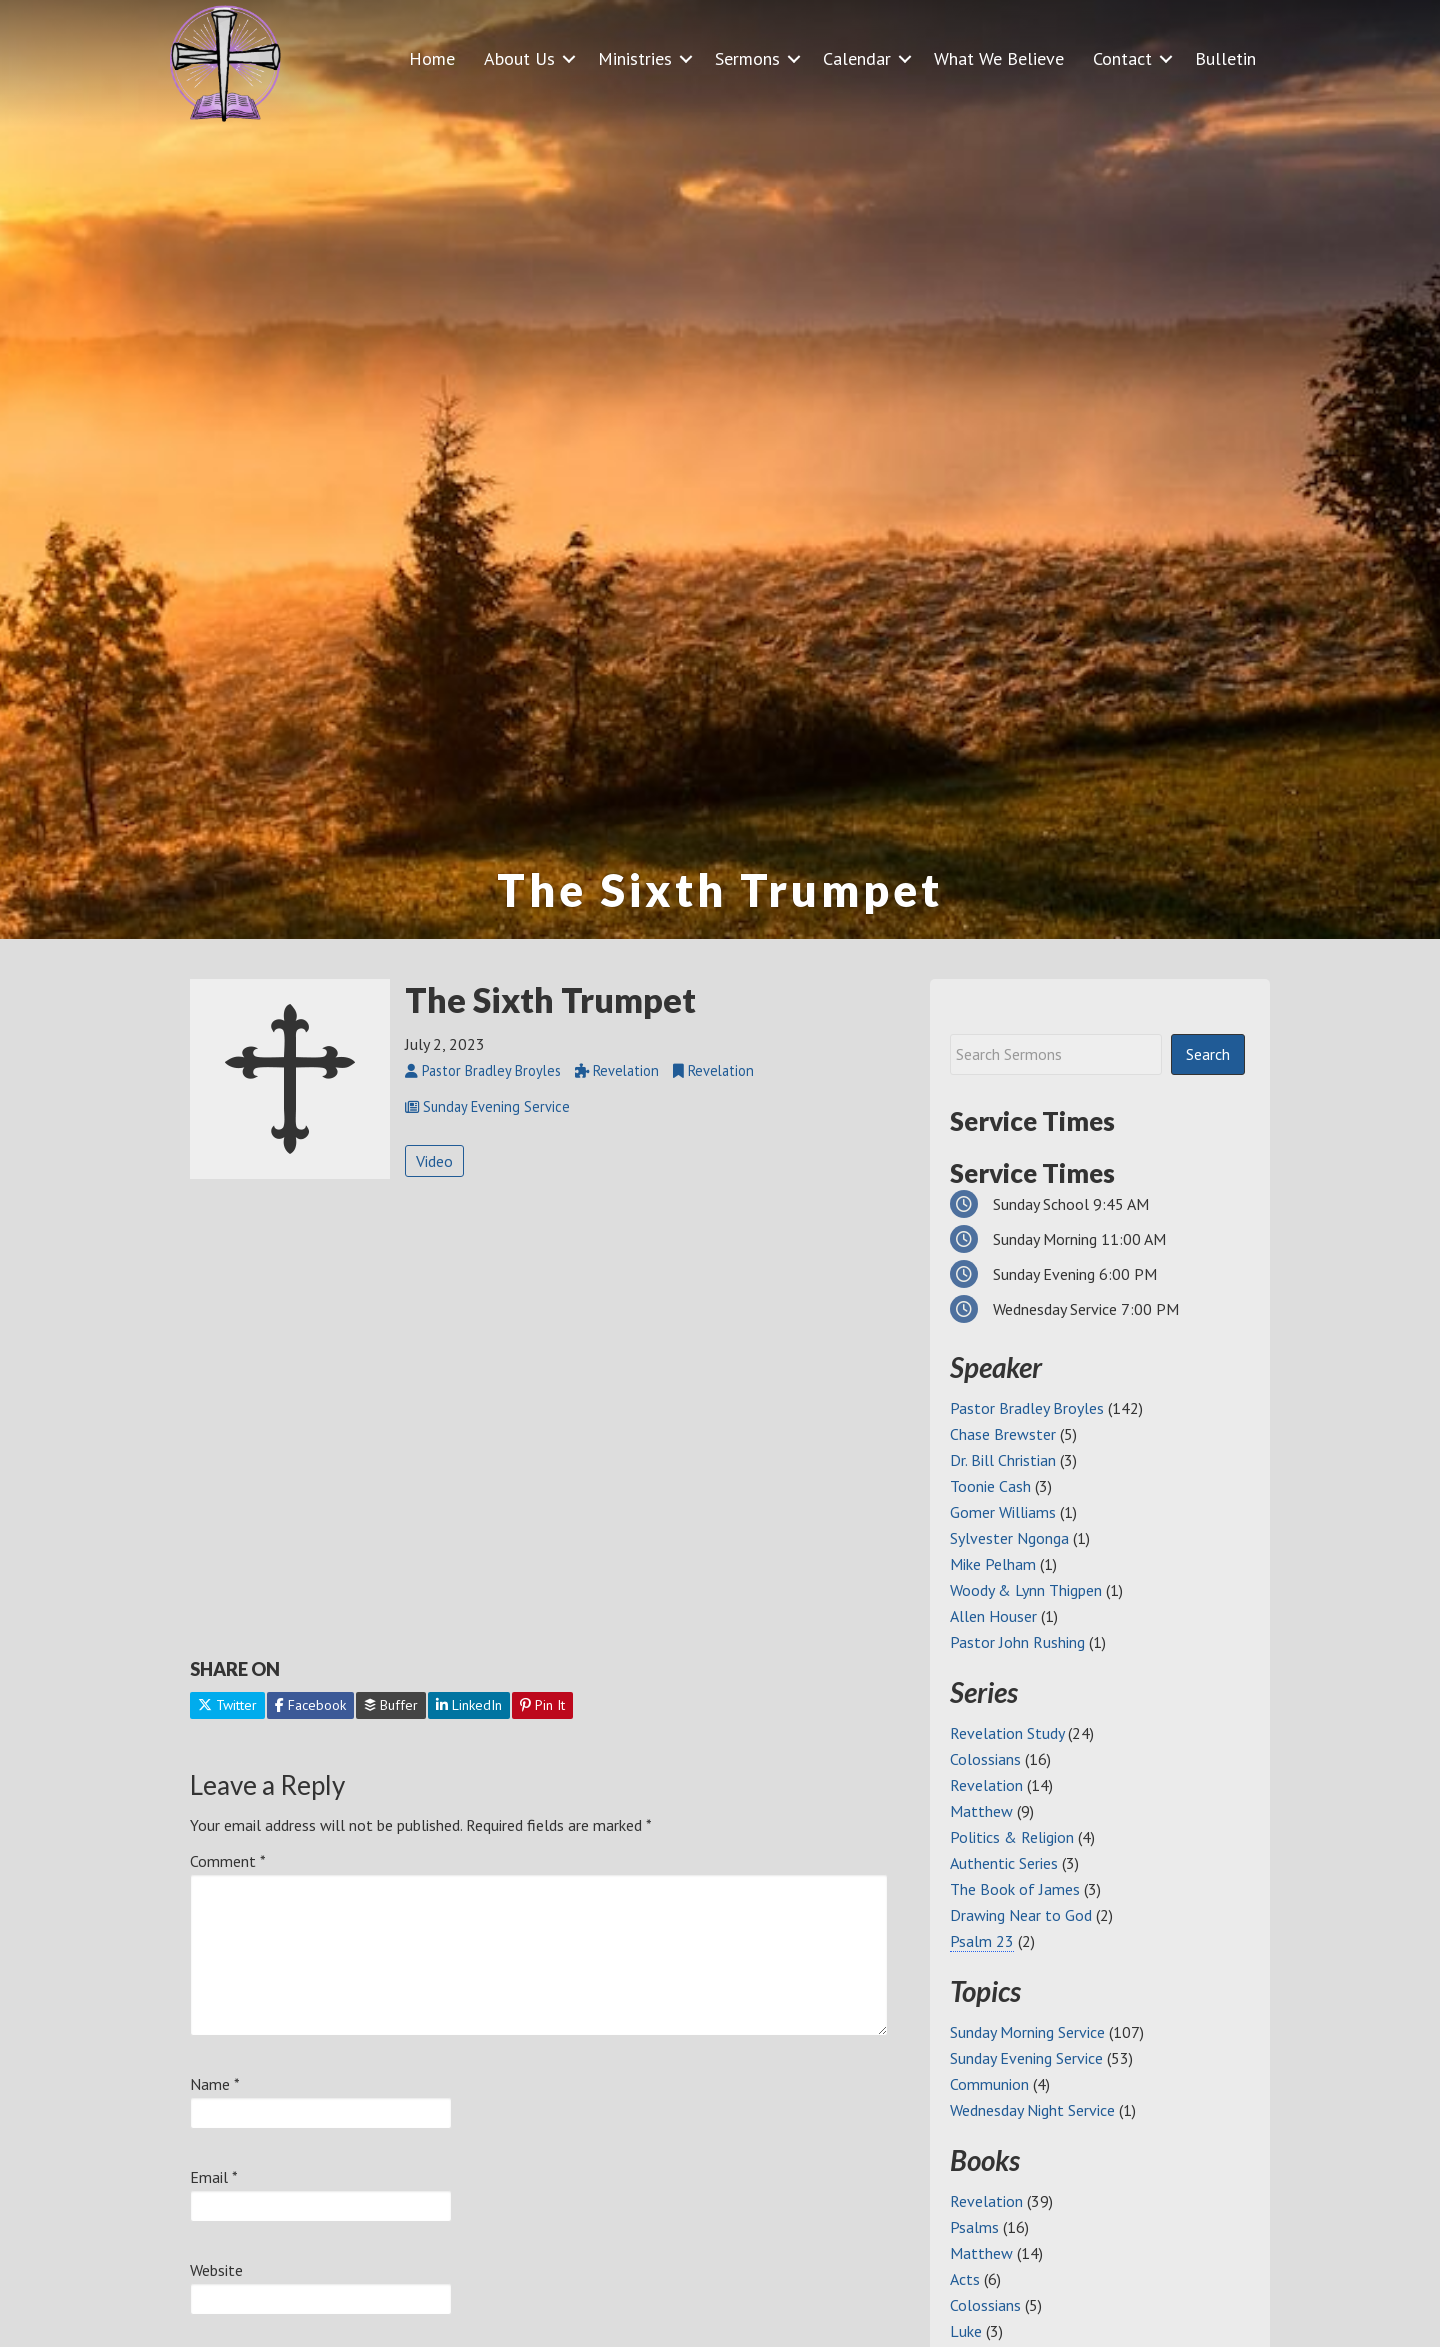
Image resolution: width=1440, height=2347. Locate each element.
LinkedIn (469, 1705)
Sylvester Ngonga (1009, 1538)
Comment (228, 1861)
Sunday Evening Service (1026, 2058)
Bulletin (1225, 58)
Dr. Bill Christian (1003, 1460)
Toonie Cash (990, 1486)
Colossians (985, 1759)
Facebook (310, 1705)
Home (432, 58)
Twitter (227, 1705)
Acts (965, 2279)
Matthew (981, 1811)
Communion (989, 2084)
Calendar (857, 58)
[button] (569, 58)
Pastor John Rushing (1017, 1642)
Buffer (391, 1705)
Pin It (542, 1705)
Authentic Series (1004, 1863)
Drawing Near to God (1021, 1915)
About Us (519, 58)
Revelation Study (1007, 1733)
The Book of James (1015, 1889)
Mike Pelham (993, 1564)
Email (214, 2177)
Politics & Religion (1012, 1837)
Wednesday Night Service (1032, 2110)
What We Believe (999, 58)
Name (215, 2084)
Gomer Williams (1003, 1512)
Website (216, 2270)
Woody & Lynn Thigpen (1026, 1590)
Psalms (974, 2227)
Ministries (635, 58)
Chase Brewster (1003, 1434)
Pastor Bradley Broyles (1027, 1408)
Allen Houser (993, 1616)
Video (434, 1161)
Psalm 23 (982, 1941)
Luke (966, 2331)
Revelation (986, 1785)
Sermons (747, 58)
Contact (1122, 58)
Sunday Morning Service (1027, 2032)
